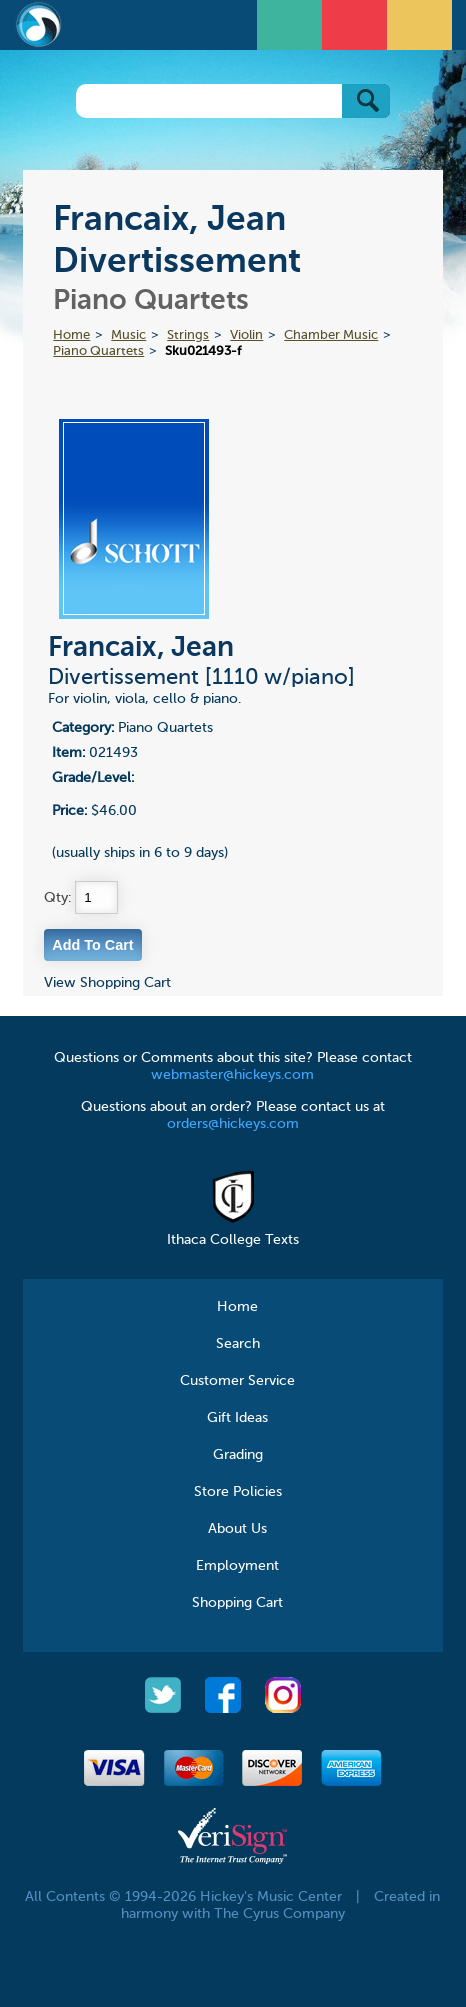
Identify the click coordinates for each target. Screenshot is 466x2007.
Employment (237, 1566)
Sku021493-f (203, 351)
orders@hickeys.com (233, 1124)
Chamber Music (331, 335)
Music (128, 335)
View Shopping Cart (107, 983)
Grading (238, 1455)
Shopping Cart (237, 1603)
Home (71, 335)
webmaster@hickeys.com (232, 1075)
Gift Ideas (237, 1418)
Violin (246, 335)
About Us (237, 1529)
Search (238, 1344)
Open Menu (292, 22)
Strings (188, 335)
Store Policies (238, 1492)
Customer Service (237, 1381)
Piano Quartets (98, 351)
